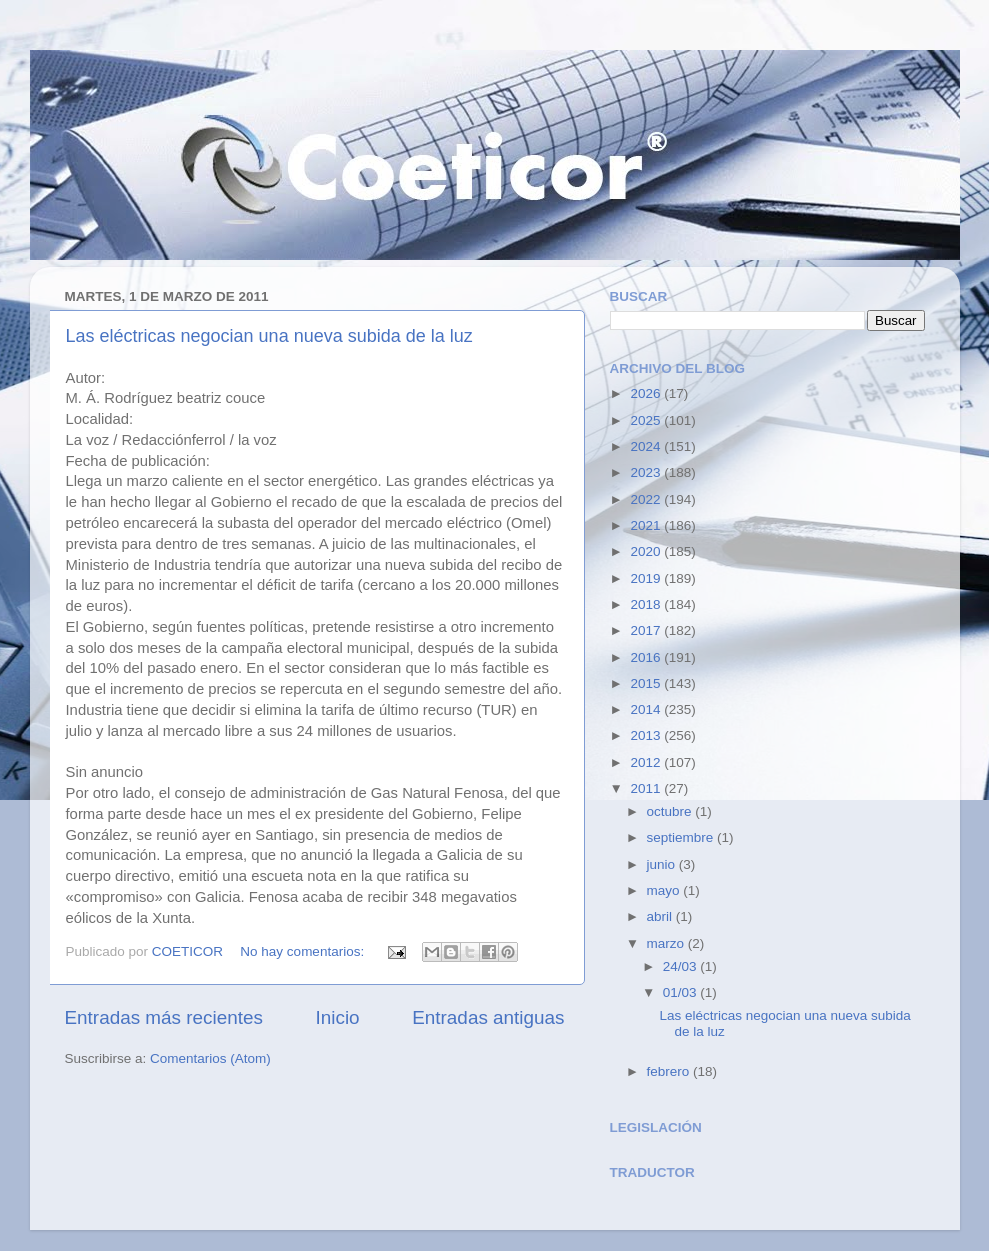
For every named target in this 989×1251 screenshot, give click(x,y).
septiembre (682, 837)
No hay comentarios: (304, 951)
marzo (667, 943)
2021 (647, 525)
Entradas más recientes (164, 1017)
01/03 (682, 992)
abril (661, 916)
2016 (647, 657)
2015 (647, 683)
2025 (647, 420)
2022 (647, 499)
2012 (647, 762)
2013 (647, 735)
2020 (647, 551)
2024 (647, 446)
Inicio (338, 1017)
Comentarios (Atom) (210, 1058)
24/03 (682, 966)
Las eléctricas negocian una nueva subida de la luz (269, 336)
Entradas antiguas (488, 1017)
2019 (647, 578)
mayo (665, 890)
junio (663, 864)
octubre (671, 811)
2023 (647, 472)
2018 (647, 604)
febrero (670, 1071)
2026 (647, 393)
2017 (647, 630)
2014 (647, 709)
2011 (647, 788)
